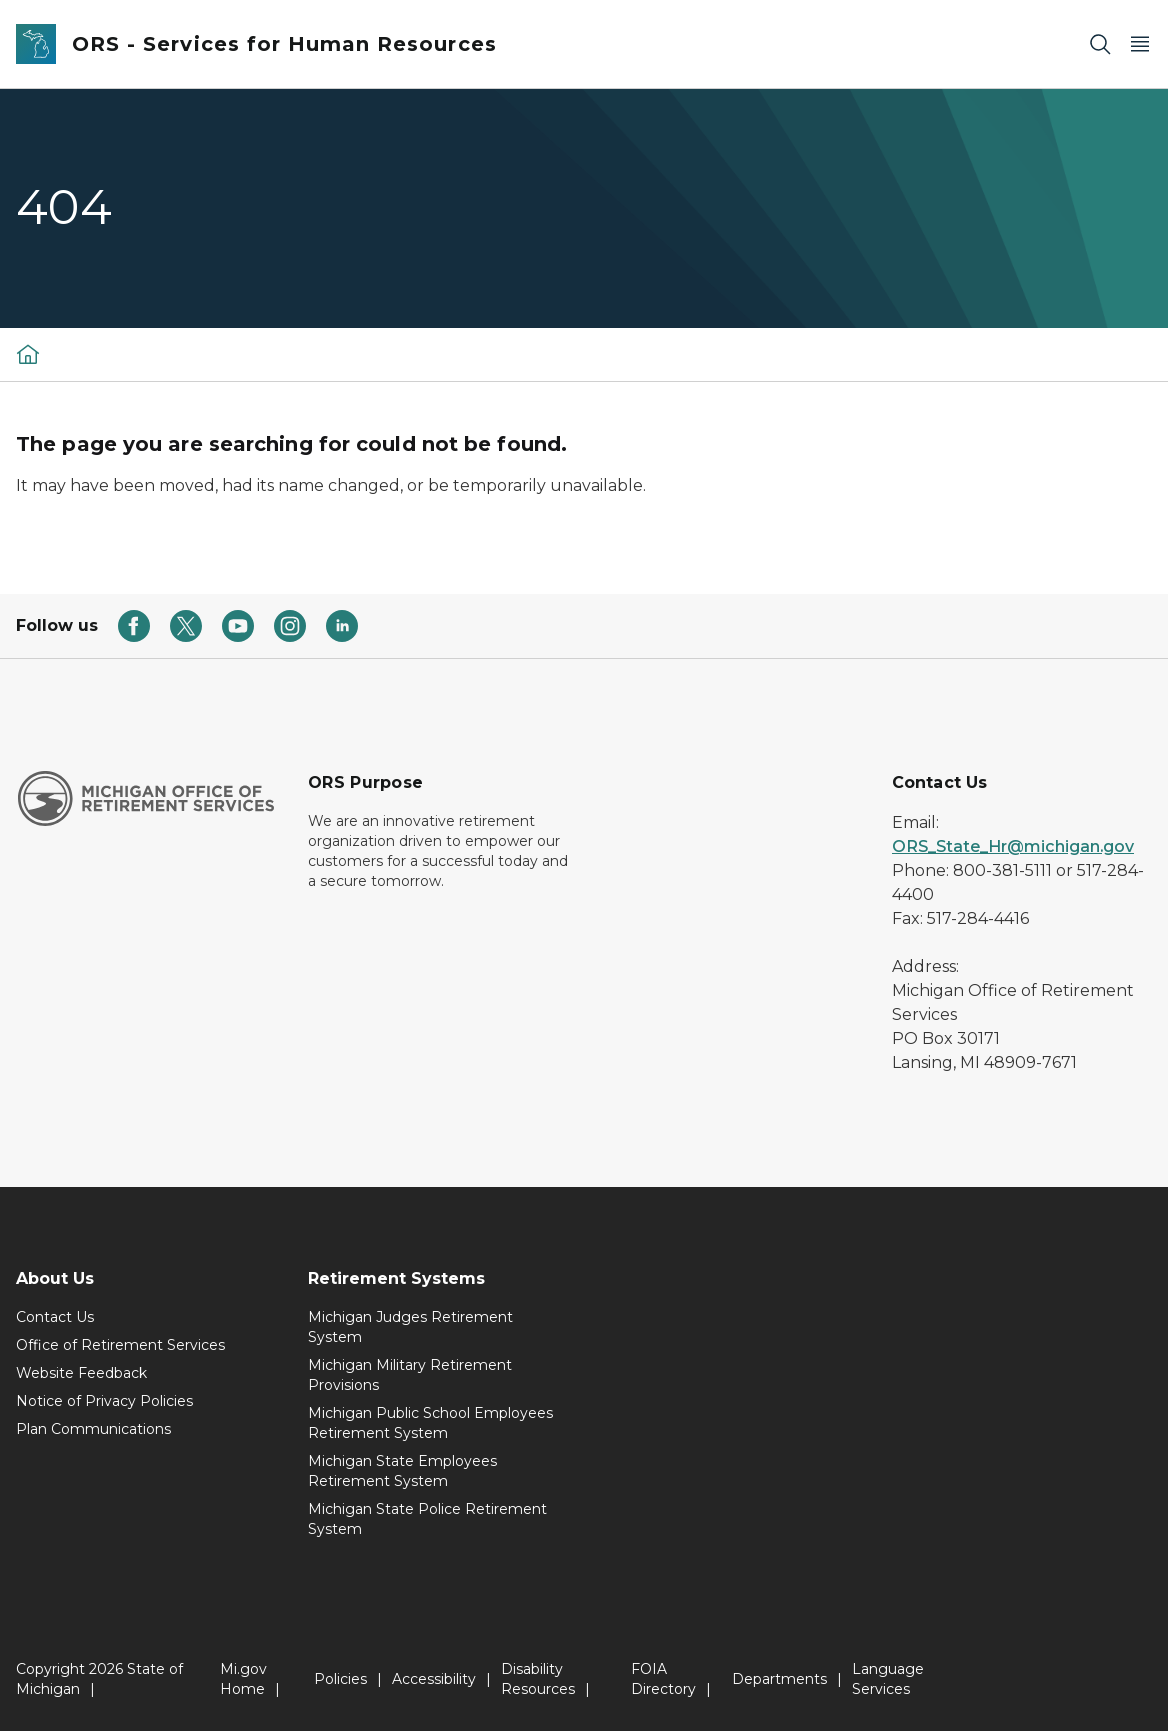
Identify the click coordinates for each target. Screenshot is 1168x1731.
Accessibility (434, 1679)
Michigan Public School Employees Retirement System (430, 1423)
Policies (340, 1679)
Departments (779, 1679)
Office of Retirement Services (120, 1345)
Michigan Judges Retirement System (410, 1327)
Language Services (888, 1679)
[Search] (1100, 44)
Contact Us (55, 1317)
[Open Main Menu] (1140, 44)
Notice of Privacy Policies (104, 1401)
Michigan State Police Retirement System (427, 1519)
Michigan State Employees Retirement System (402, 1471)
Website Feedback (81, 1373)
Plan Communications (93, 1429)
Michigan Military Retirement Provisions (410, 1375)
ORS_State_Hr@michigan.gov (1013, 846)
